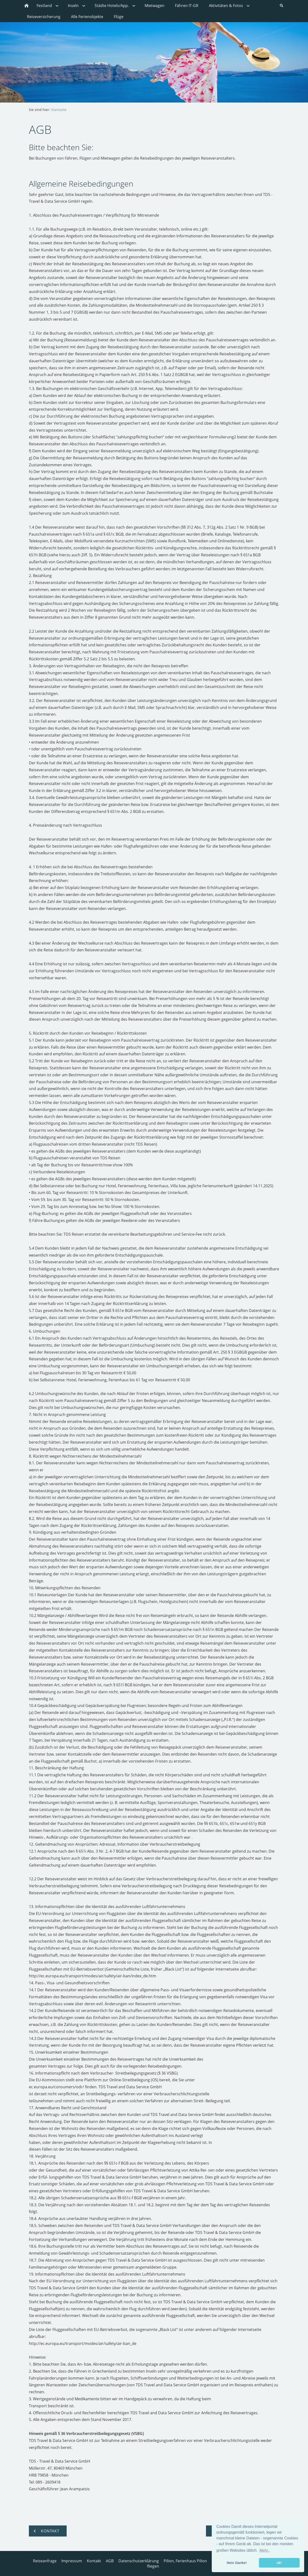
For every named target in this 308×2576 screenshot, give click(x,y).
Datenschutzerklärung (138, 2560)
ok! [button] (279, 2563)
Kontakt (94, 2560)
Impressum (71, 2560)
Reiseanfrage (45, 2560)
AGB (110, 2560)
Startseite (58, 109)
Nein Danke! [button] (237, 2563)
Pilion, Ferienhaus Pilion (185, 2560)
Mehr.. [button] (264, 2550)
